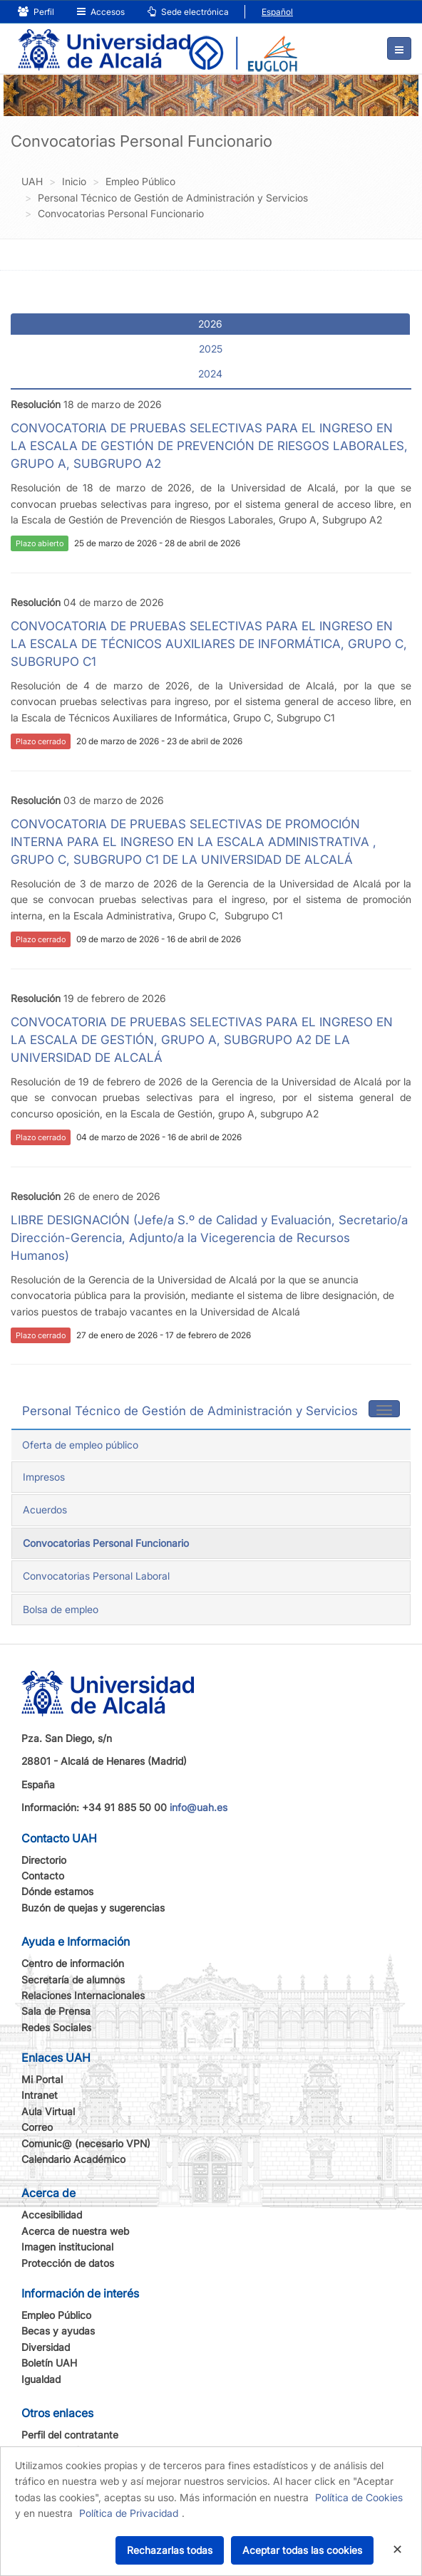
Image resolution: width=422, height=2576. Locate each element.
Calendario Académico (73, 2159)
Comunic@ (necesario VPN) (85, 2143)
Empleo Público (56, 2315)
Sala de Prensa (56, 2011)
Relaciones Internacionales (83, 1995)
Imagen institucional (67, 2247)
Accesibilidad (51, 2215)
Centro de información (72, 1963)
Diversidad (45, 2347)
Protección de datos (67, 2263)
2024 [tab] (210, 373)
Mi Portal (42, 2079)
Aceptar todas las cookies (302, 2550)
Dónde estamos (57, 1891)
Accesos (101, 11)
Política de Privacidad (128, 2513)
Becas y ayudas (58, 2331)
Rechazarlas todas (169, 2550)
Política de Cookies (359, 2497)
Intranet (39, 2095)
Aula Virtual (48, 2111)
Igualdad (41, 2379)
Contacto (42, 1876)
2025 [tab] (210, 349)
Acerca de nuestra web (75, 2231)
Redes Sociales (56, 2027)
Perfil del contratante (69, 2435)
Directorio (43, 1860)
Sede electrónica (188, 11)
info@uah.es (198, 1807)
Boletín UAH (49, 2363)
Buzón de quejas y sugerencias (93, 1908)
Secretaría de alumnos (73, 1979)
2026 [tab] (210, 324)
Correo (37, 2127)
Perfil (36, 11)
